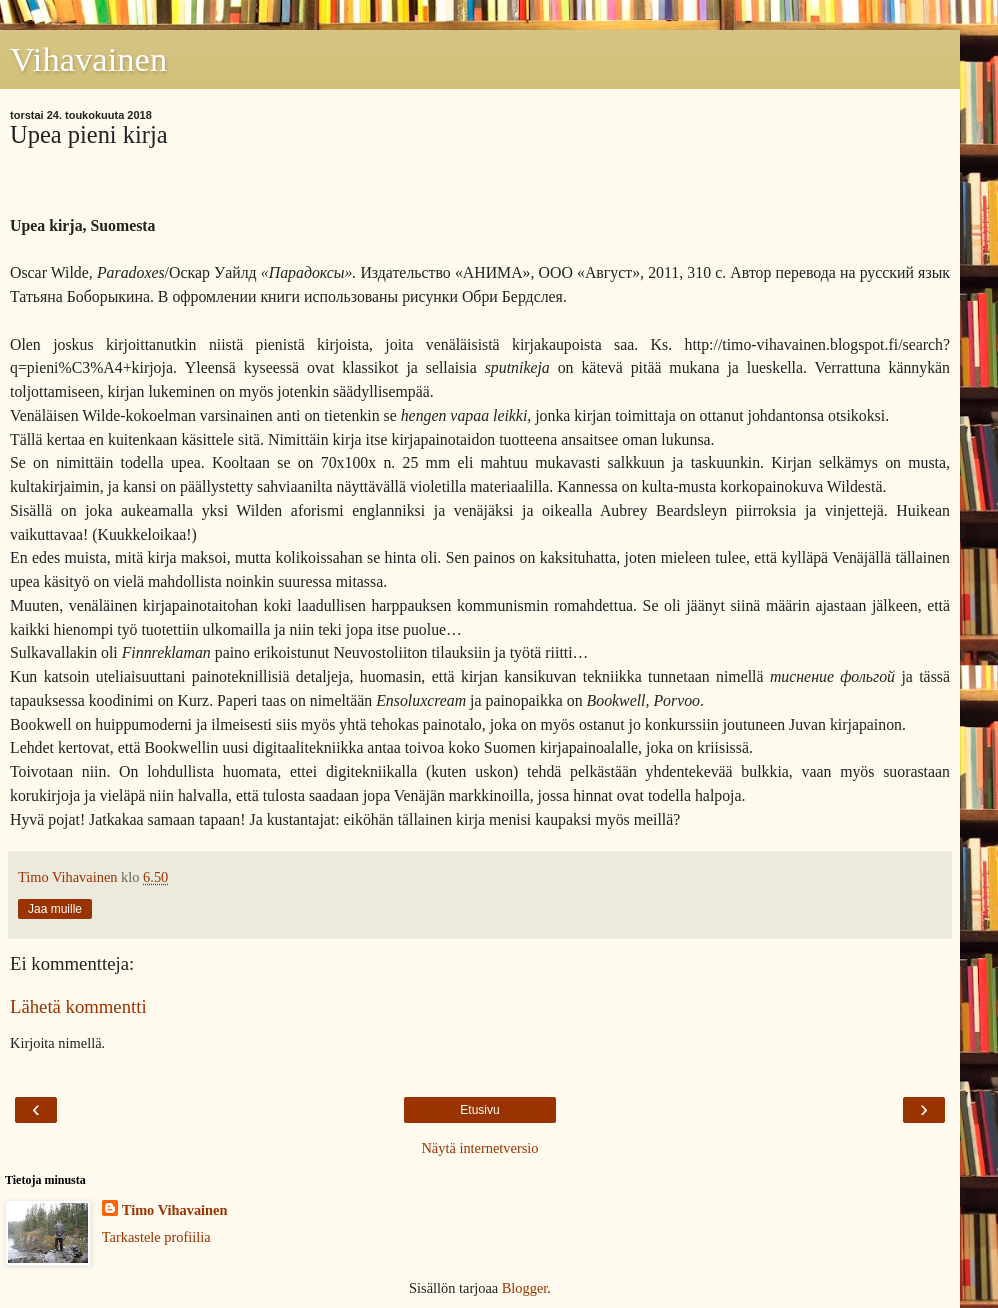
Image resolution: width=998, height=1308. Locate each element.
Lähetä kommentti (78, 1006)
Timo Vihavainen (175, 1210)
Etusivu (479, 1110)
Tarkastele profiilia (156, 1237)
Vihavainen (88, 59)
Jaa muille (55, 909)
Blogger (525, 1288)
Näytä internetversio (479, 1148)
